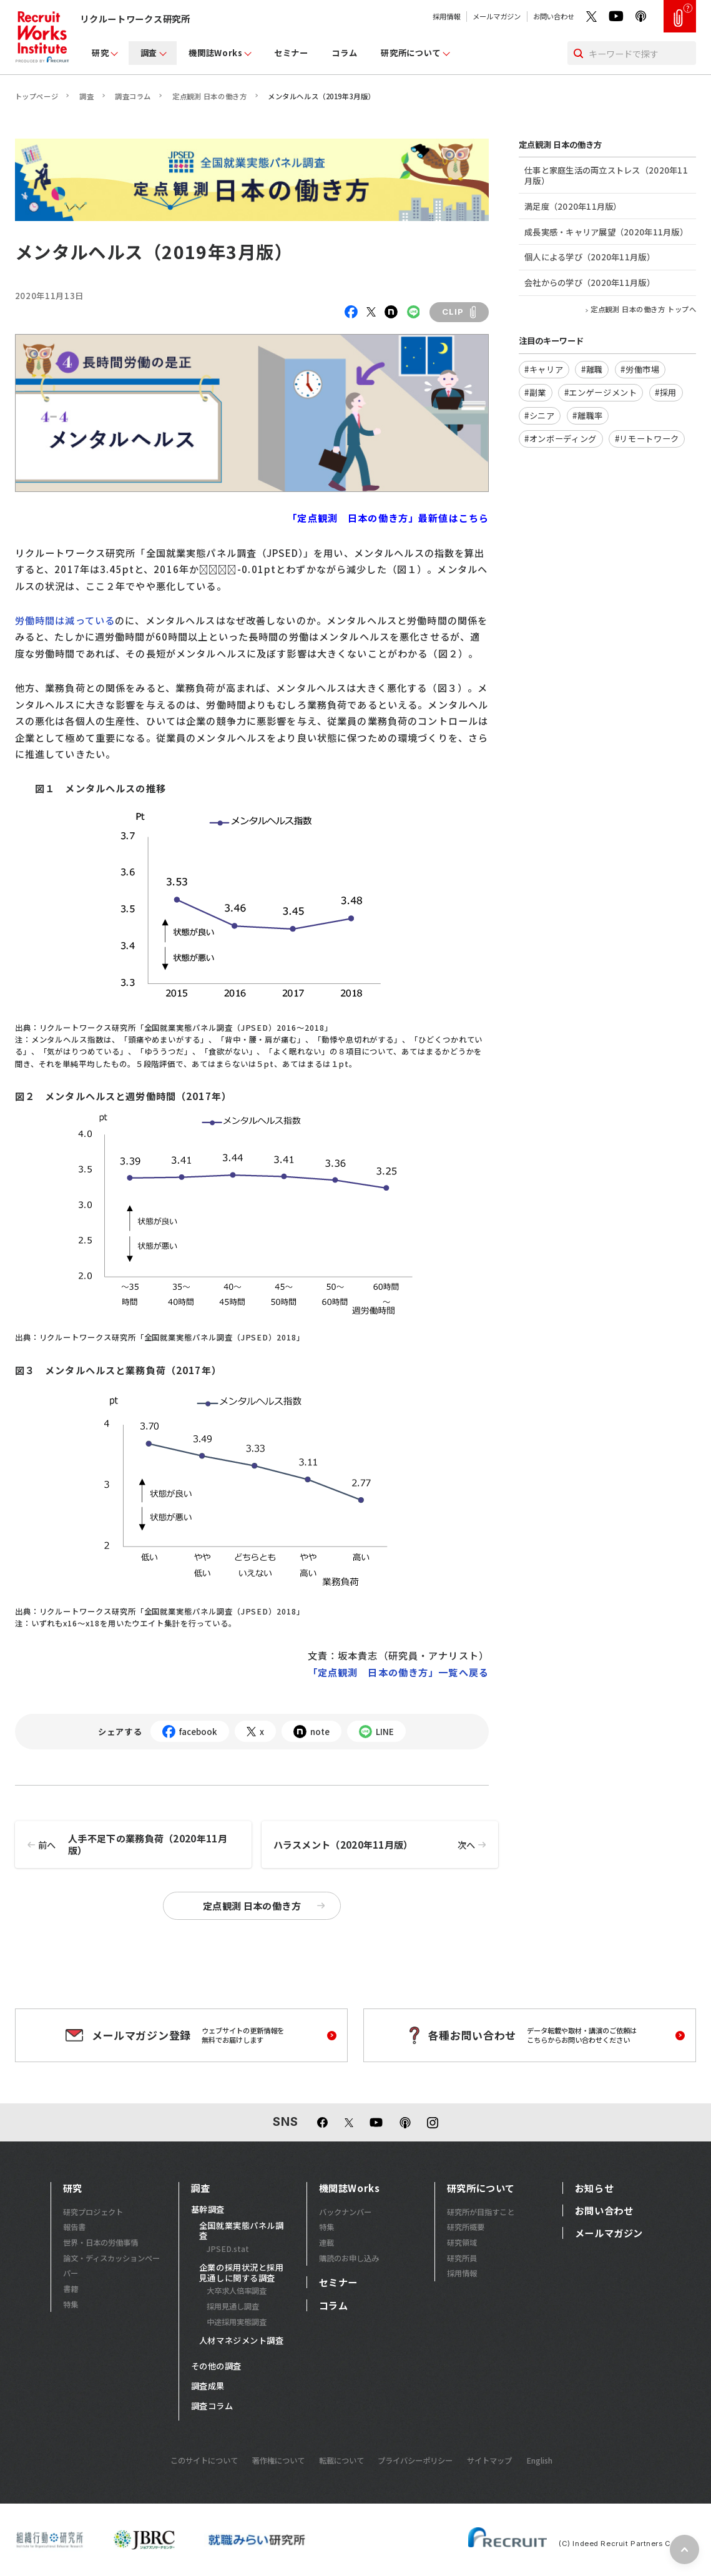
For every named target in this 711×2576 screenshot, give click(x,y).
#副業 (535, 392)
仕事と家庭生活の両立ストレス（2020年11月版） (606, 175)
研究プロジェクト (93, 2212)
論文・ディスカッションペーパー (111, 2266)
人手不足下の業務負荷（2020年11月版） (121, 1845)
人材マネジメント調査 (241, 2341)
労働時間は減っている (65, 620)
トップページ (36, 96)
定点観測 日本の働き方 (209, 96)
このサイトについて (204, 2460)
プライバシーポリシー (415, 2460)
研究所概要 (465, 2227)
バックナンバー (345, 2212)
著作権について (278, 2460)
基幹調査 (208, 2210)
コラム (344, 53)
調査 (148, 53)
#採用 (666, 392)
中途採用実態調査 (237, 2322)
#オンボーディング (560, 439)
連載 (326, 2242)
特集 (70, 2304)
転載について (341, 2460)
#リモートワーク (647, 439)
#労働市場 (639, 369)
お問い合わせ (553, 16)
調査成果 (208, 2386)
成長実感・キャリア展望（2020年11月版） (606, 232)
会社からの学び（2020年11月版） (589, 282)
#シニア (539, 415)
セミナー (291, 53)
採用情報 (446, 16)
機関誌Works (215, 53)
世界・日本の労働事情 (100, 2242)
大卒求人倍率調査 (237, 2290)
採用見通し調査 (233, 2306)
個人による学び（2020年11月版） (589, 257)
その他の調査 (216, 2366)
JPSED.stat (228, 2248)
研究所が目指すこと (480, 2212)
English (539, 2460)
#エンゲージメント (600, 392)
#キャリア (543, 369)
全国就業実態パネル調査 (241, 2231)
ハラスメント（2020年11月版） (386, 1845)
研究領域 (462, 2242)
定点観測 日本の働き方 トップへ (643, 309)
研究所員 (462, 2258)
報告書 (74, 2227)
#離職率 (587, 415)
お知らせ (594, 2188)
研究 (100, 53)
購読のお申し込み (349, 2258)
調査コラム (133, 96)
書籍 (70, 2288)
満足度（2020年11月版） (573, 206)
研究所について (411, 53)
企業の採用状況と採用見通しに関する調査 (241, 2273)
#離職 (592, 369)
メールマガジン (497, 16)
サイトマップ (489, 2460)
